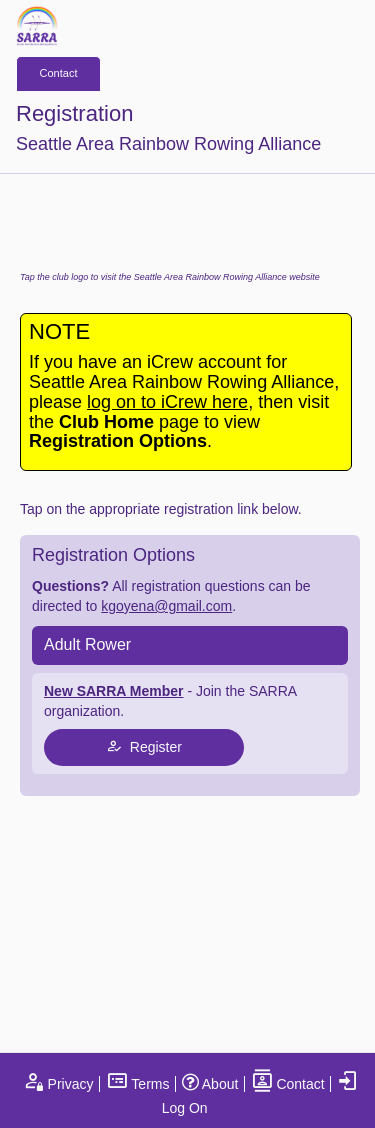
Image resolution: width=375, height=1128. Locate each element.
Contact (59, 73)
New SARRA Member (114, 691)
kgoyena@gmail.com (166, 606)
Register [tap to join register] (144, 746)
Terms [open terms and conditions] (138, 1084)
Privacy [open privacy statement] (58, 1084)
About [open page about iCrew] (210, 1084)
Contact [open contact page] (288, 1084)
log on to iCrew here (167, 402)
